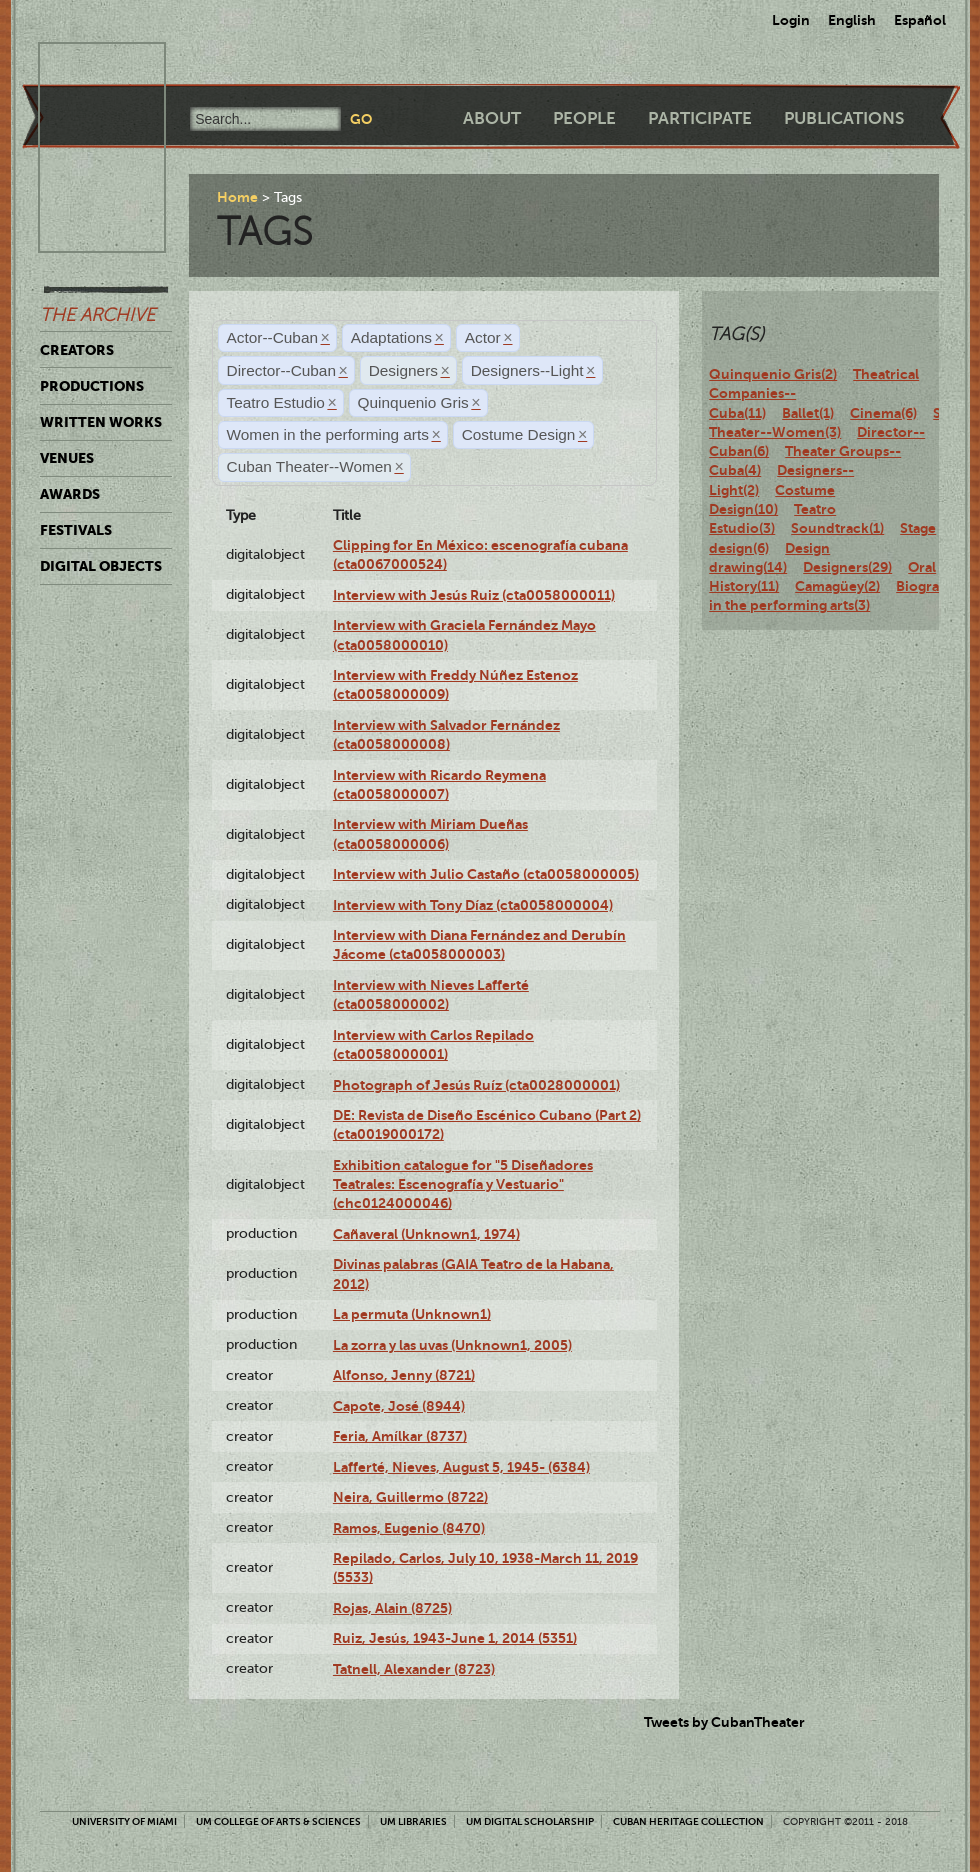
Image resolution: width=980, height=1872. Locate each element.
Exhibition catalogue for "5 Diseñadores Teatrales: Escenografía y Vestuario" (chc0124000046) (463, 1184)
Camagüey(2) (837, 586)
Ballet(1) (808, 413)
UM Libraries (413, 1821)
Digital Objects (101, 566)
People (584, 118)
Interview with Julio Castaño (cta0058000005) (486, 874)
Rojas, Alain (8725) (392, 1608)
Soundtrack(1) (837, 528)
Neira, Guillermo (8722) (410, 1497)
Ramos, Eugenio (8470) (409, 1528)
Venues (67, 458)
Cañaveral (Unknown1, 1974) (426, 1234)
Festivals (76, 530)
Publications (844, 118)
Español (920, 20)
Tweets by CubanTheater (724, 1722)
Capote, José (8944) (399, 1406)
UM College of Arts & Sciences (278, 1821)
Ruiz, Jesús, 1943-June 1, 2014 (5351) (455, 1638)
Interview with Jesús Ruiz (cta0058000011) (474, 595)
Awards (70, 494)
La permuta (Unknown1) (412, 1314)
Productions (92, 386)
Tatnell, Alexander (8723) (414, 1669)
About (492, 118)
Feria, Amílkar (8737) (400, 1436)
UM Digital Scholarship (530, 1821)
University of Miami (124, 1821)
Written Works (101, 422)
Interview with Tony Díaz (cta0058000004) (473, 905)
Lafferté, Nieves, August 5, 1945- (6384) (461, 1467)
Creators (77, 350)
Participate (700, 118)
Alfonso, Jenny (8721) (404, 1375)
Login (791, 20)
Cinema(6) (883, 413)
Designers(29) (847, 567)
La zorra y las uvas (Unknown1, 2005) (452, 1345)
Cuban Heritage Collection (688, 1821)
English (852, 20)
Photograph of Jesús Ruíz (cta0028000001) (476, 1085)
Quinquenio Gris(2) (773, 374)
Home (237, 197)
